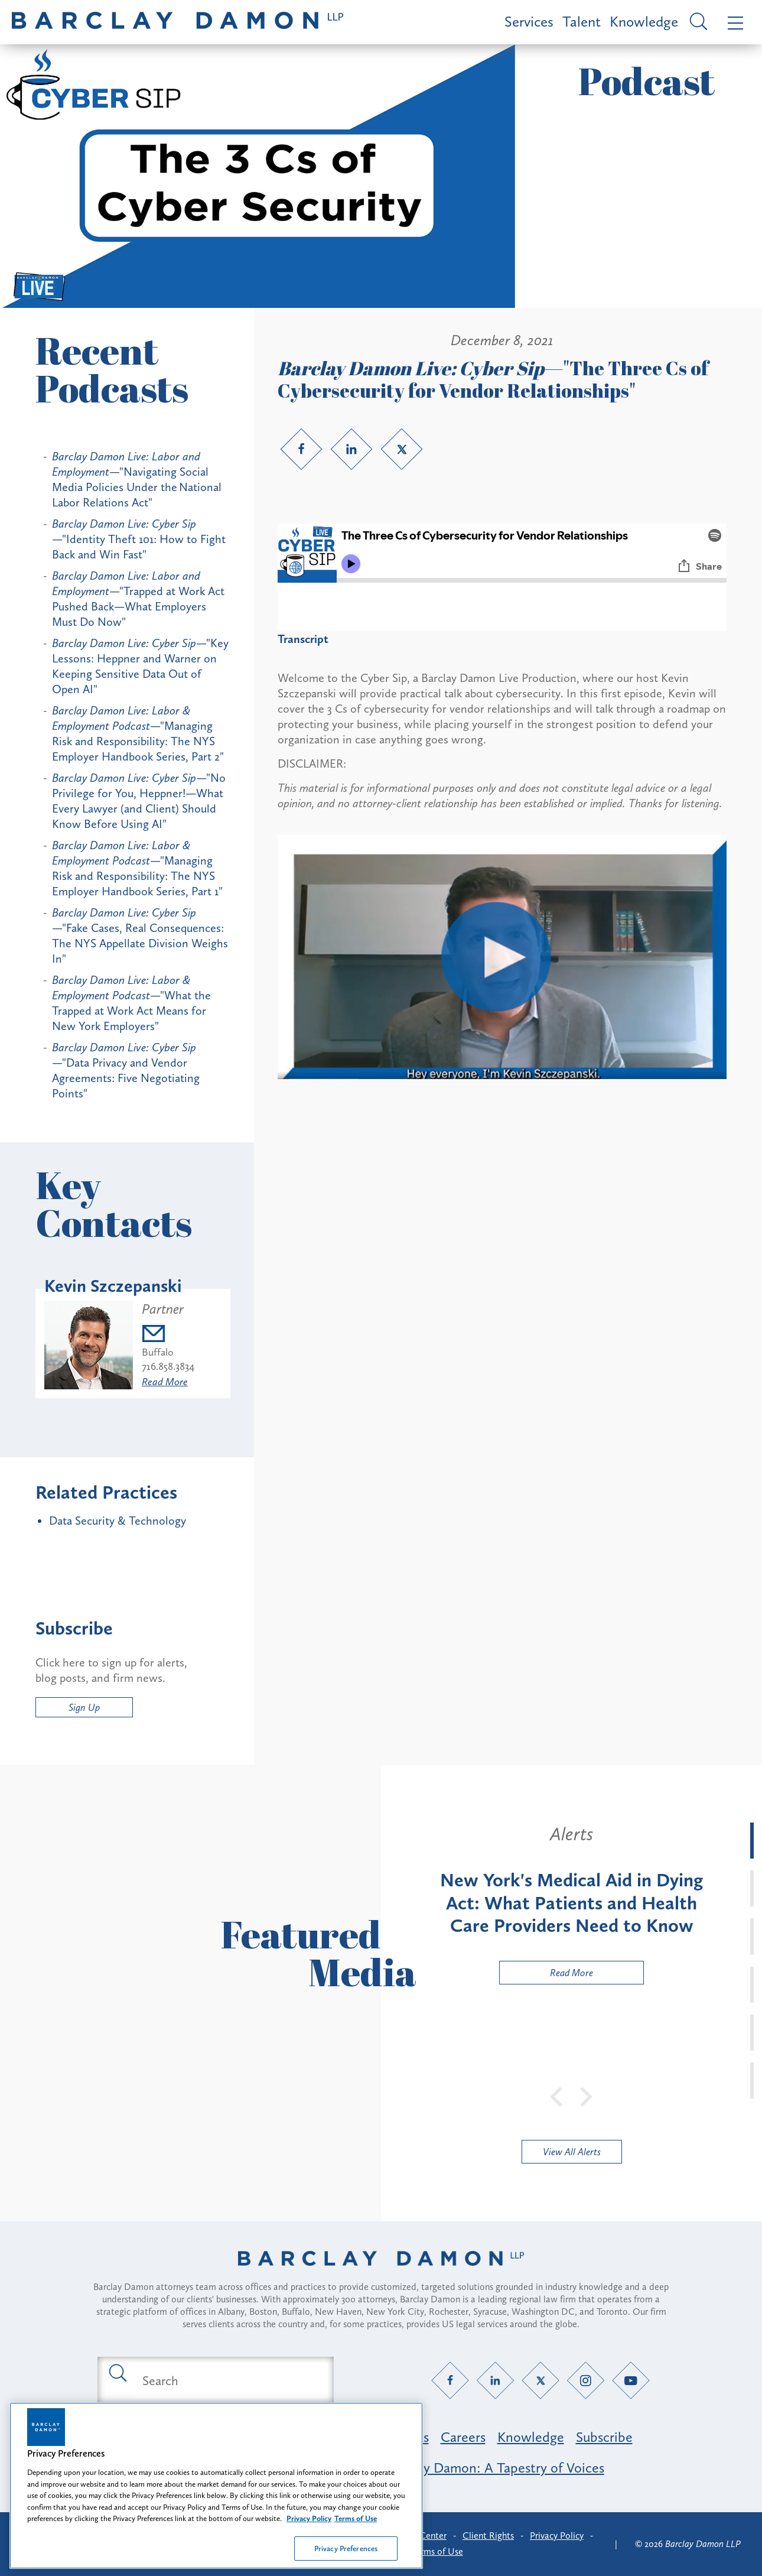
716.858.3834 (168, 1366)
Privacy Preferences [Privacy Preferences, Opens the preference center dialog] (345, 2556)
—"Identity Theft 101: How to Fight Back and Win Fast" (139, 539)
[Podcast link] (502, 1075)
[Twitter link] (401, 449)
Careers (463, 2436)
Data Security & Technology (117, 1520)
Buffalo (158, 1352)
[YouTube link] (631, 2380)
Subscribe (604, 2436)
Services (528, 21)
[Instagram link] (585, 2380)
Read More (165, 1381)
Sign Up (84, 1707)
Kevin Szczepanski (113, 1286)
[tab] (752, 1841)
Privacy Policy (557, 2535)
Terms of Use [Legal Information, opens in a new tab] (355, 2526)
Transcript (303, 639)
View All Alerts (572, 2152)
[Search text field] (229, 2380)
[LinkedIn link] (351, 449)
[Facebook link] (301, 449)
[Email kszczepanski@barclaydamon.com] (168, 1335)
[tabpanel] (571, 1903)
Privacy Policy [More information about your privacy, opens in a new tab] (308, 2526)
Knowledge (644, 21)
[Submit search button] (117, 2372)
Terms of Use (437, 2551)
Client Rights (488, 2535)
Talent (581, 21)
